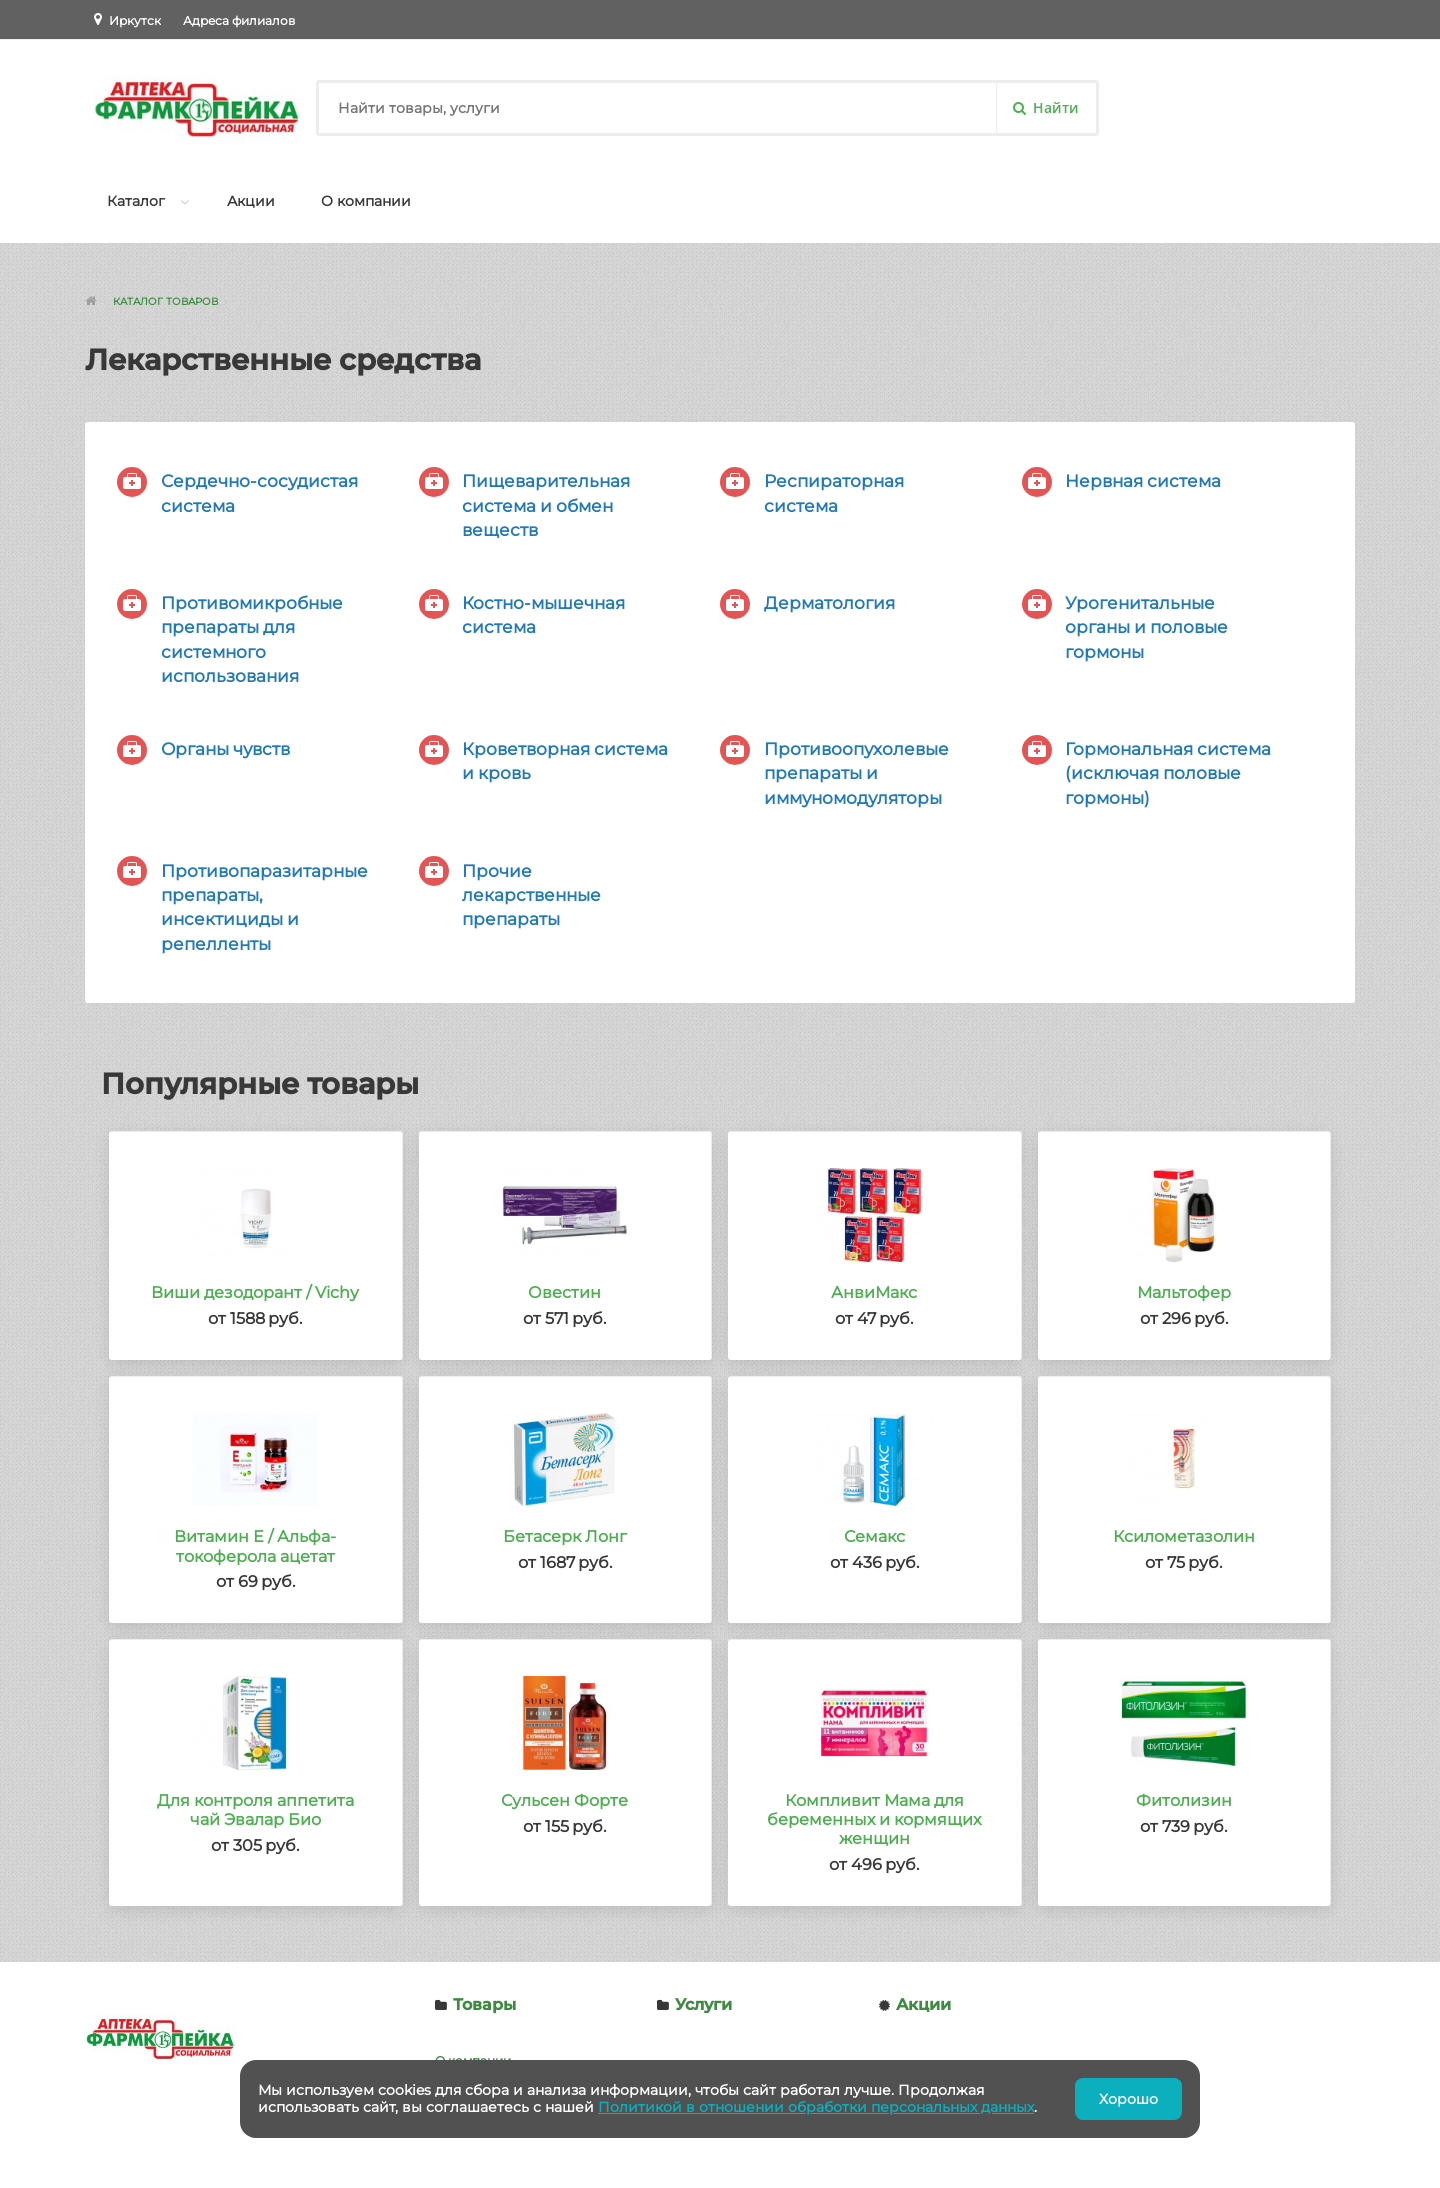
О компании (366, 201)
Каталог (136, 201)
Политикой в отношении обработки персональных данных (816, 2107)
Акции (251, 201)
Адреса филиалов (239, 20)
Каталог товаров (165, 301)
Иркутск (135, 20)
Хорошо (1128, 2099)
